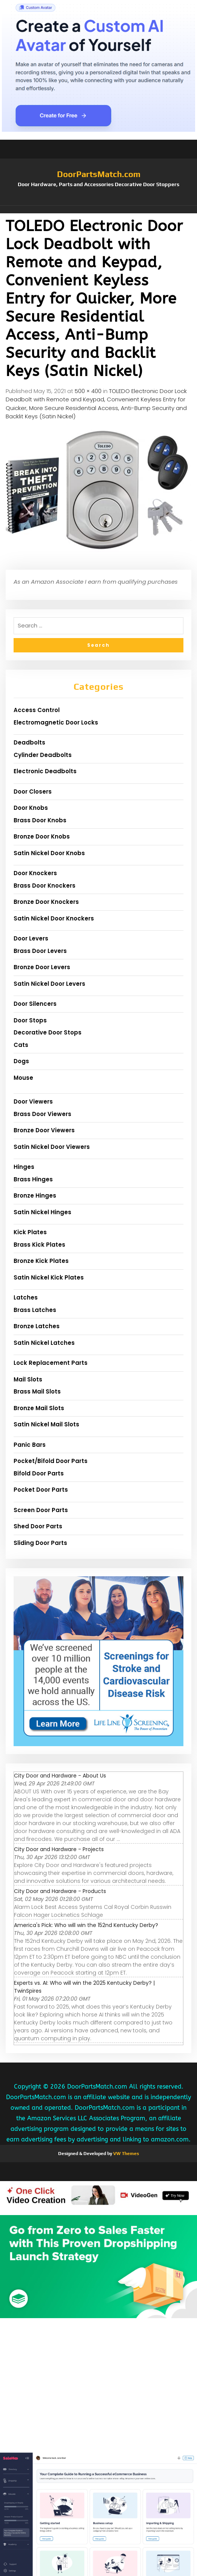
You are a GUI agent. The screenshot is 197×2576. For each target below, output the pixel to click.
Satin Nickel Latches (44, 1343)
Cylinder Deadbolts (43, 755)
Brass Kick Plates (39, 1245)
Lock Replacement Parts (51, 1363)
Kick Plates (30, 1232)
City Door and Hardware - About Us (60, 1775)
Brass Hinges (33, 1179)
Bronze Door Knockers (46, 902)
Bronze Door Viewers (44, 1130)
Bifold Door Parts (39, 1473)
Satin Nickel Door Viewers (52, 1147)
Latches (26, 1297)
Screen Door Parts (41, 1510)
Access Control (37, 710)
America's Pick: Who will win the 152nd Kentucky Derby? (86, 1925)
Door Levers (31, 938)
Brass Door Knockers (44, 885)
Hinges (24, 1167)
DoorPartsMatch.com (98, 174)
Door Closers (33, 791)
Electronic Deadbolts (45, 771)
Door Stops (30, 1020)
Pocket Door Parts (41, 1490)
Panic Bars (30, 1445)
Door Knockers (35, 873)
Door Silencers (35, 1004)
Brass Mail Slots (37, 1391)
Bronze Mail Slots (39, 1408)
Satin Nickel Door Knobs (49, 853)
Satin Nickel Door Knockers (54, 918)
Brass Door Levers (40, 951)
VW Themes (125, 2153)
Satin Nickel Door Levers (49, 984)
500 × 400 (88, 391)
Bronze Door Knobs (42, 836)
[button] (98, 209)
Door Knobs (31, 808)
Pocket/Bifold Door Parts (51, 1461)
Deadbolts (29, 742)
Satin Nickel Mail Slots (46, 1424)
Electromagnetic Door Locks (56, 722)
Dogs (21, 1061)
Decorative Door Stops (48, 1032)
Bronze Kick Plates (41, 1261)
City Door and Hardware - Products (60, 1891)
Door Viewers (33, 1101)
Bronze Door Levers (42, 967)
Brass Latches (35, 1310)
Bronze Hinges (35, 1195)
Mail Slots (28, 1379)
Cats (21, 1045)
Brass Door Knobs (40, 820)
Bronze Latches (37, 1326)
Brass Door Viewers (42, 1114)
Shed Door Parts (38, 1526)
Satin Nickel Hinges (42, 1212)
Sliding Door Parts (40, 1543)
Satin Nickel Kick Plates (49, 1277)
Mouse (23, 1078)
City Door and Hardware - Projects (59, 1849)
